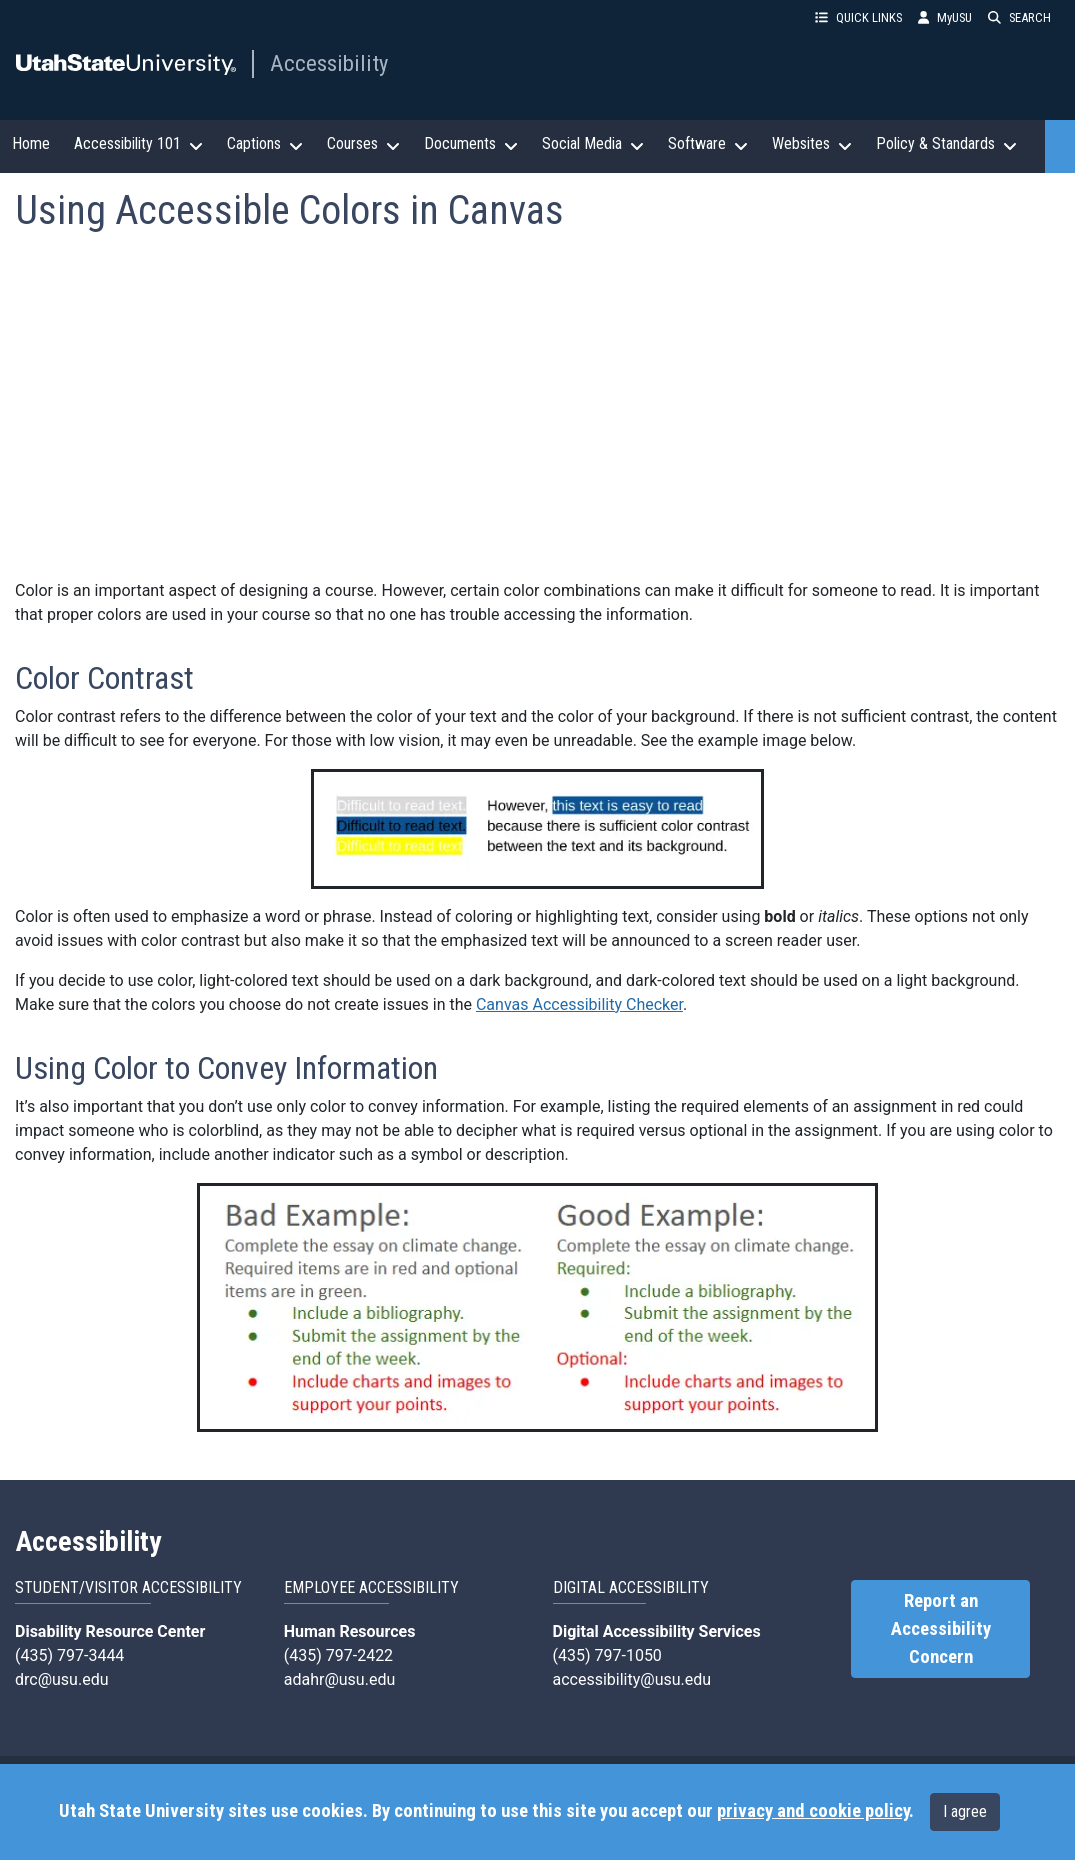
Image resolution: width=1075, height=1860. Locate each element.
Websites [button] (812, 144)
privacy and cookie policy (813, 1811)
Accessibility (329, 63)
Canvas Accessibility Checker (579, 1004)
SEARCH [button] (1019, 17)
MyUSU (945, 17)
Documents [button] (471, 144)
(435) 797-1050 (607, 1655)
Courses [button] (363, 144)
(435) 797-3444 (69, 1655)
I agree (965, 1811)
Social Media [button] (593, 144)
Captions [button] (265, 144)
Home (31, 143)
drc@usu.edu (61, 1679)
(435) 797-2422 (338, 1655)
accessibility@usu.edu (632, 1679)
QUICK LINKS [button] (858, 17)
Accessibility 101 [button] (138, 144)
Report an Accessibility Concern (941, 1629)
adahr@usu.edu (339, 1679)
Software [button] (708, 144)
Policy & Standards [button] (946, 144)
